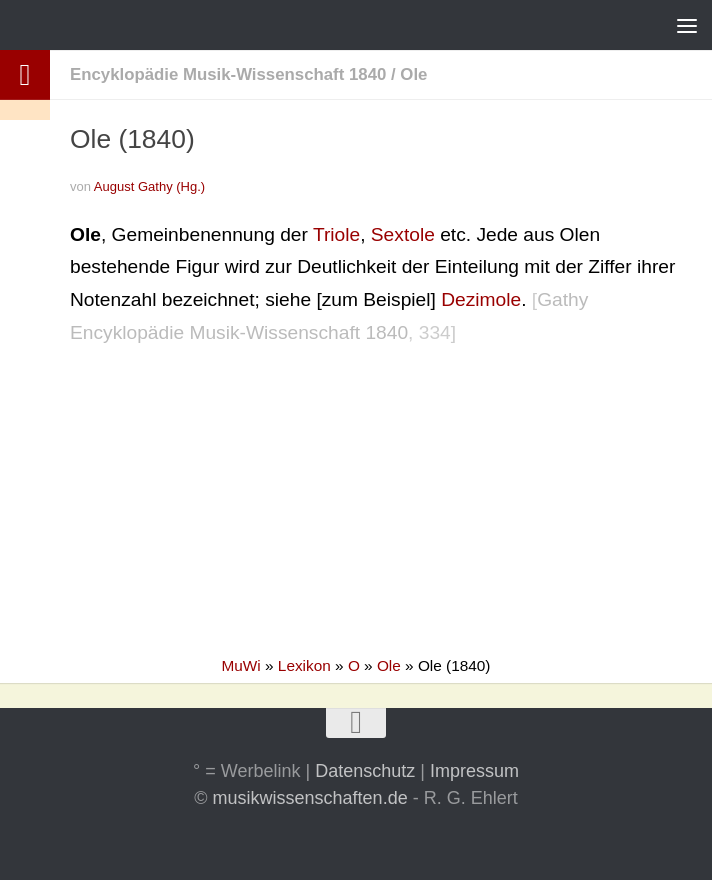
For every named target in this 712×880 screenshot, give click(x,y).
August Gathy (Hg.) (149, 186)
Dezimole (481, 299)
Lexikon (304, 665)
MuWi (241, 665)
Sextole (403, 234)
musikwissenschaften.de (310, 798)
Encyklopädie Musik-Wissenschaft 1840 (228, 74)
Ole (413, 74)
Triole (336, 234)
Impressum (474, 771)
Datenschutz (365, 771)
